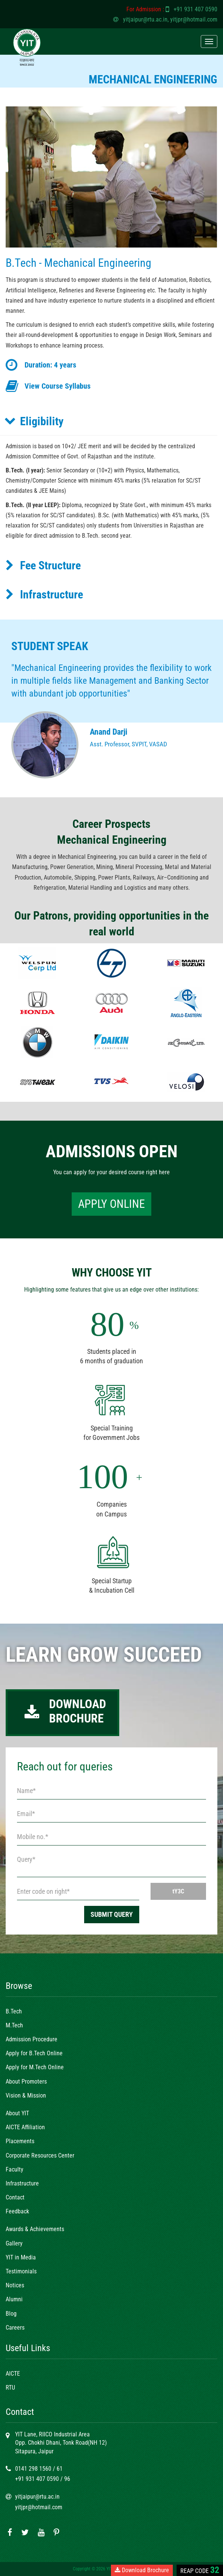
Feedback (17, 2211)
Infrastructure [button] (44, 594)
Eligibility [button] (34, 421)
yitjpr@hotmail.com (193, 19)
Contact (15, 2197)
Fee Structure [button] (43, 565)
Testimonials (21, 2271)
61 (60, 2468)
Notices (15, 2285)
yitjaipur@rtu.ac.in (145, 19)
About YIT (17, 2113)
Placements (20, 2141)
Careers (15, 2327)
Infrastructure (22, 2183)
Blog (11, 2313)
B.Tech (14, 2011)
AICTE (13, 2373)
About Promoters (26, 2081)
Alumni (14, 2299)
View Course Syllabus (58, 386)
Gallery (14, 2243)
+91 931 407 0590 (195, 9)
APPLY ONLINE (111, 1203)
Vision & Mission (26, 2095)
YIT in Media (21, 2257)
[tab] (108, 421)
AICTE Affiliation (25, 2127)
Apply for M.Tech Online (35, 2067)
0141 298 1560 (33, 2468)
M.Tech (14, 2025)
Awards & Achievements (35, 2229)
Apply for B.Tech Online (34, 2053)
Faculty (14, 2169)
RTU (10, 2387)
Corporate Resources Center (40, 2155)
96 (67, 2478)
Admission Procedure (31, 2039)
